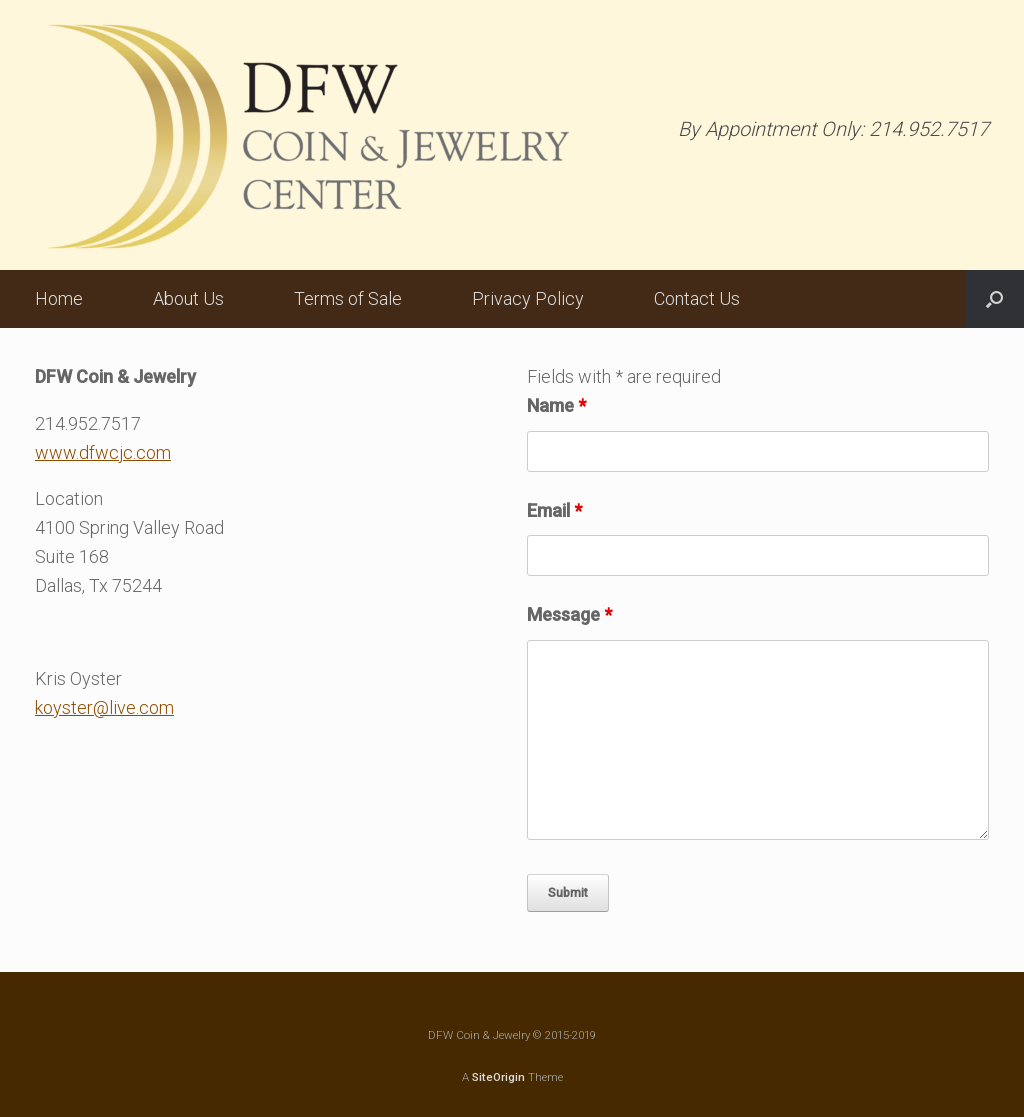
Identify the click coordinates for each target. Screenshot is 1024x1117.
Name (556, 405)
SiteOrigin (498, 1077)
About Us (188, 298)
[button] (994, 299)
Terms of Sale (348, 298)
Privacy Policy (528, 298)
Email (554, 510)
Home (59, 298)
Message (569, 614)
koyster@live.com (104, 707)
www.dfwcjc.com (103, 452)
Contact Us (697, 298)
